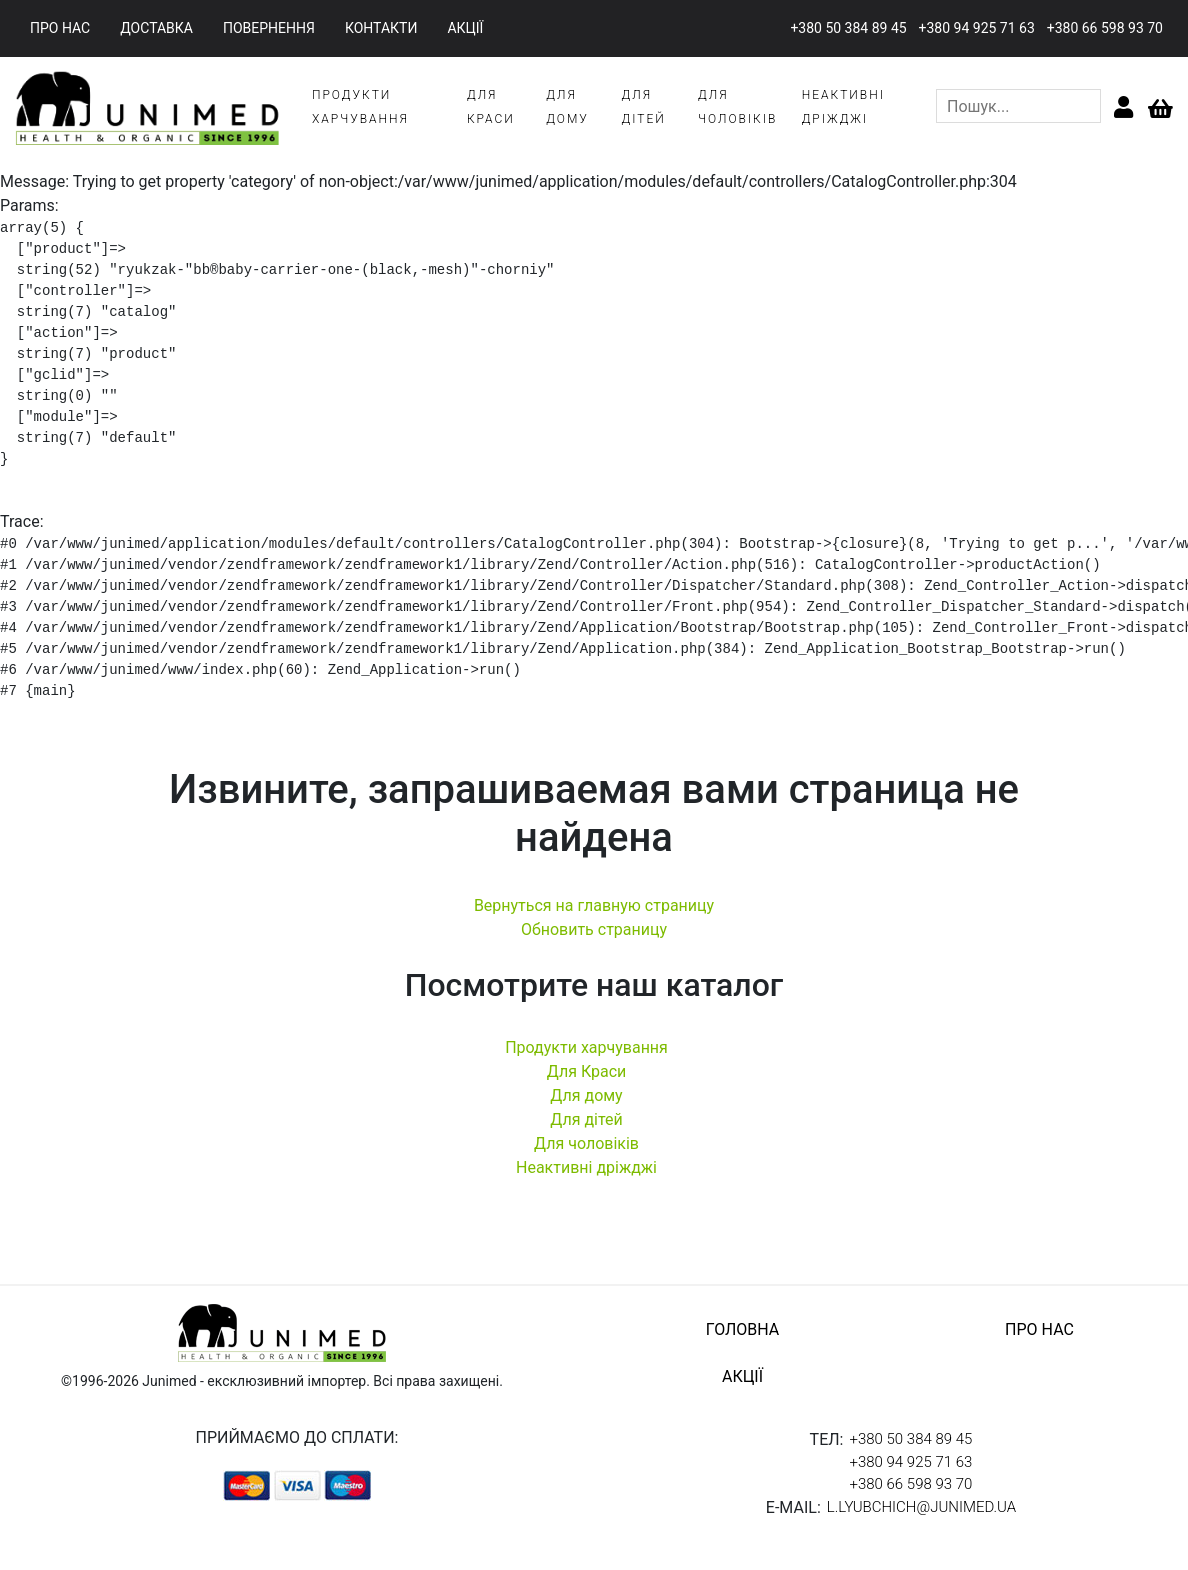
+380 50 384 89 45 (848, 28)
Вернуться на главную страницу (594, 905)
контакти (381, 28)
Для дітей (586, 1119)
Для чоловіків (586, 1143)
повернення (269, 28)
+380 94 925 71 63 (977, 28)
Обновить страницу (594, 929)
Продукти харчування (586, 1047)
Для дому (586, 1095)
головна (742, 1329)
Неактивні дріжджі (586, 1167)
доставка (156, 28)
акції (465, 28)
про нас (60, 28)
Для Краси (587, 1071)
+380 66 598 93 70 (1105, 28)
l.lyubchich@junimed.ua (921, 1507)
